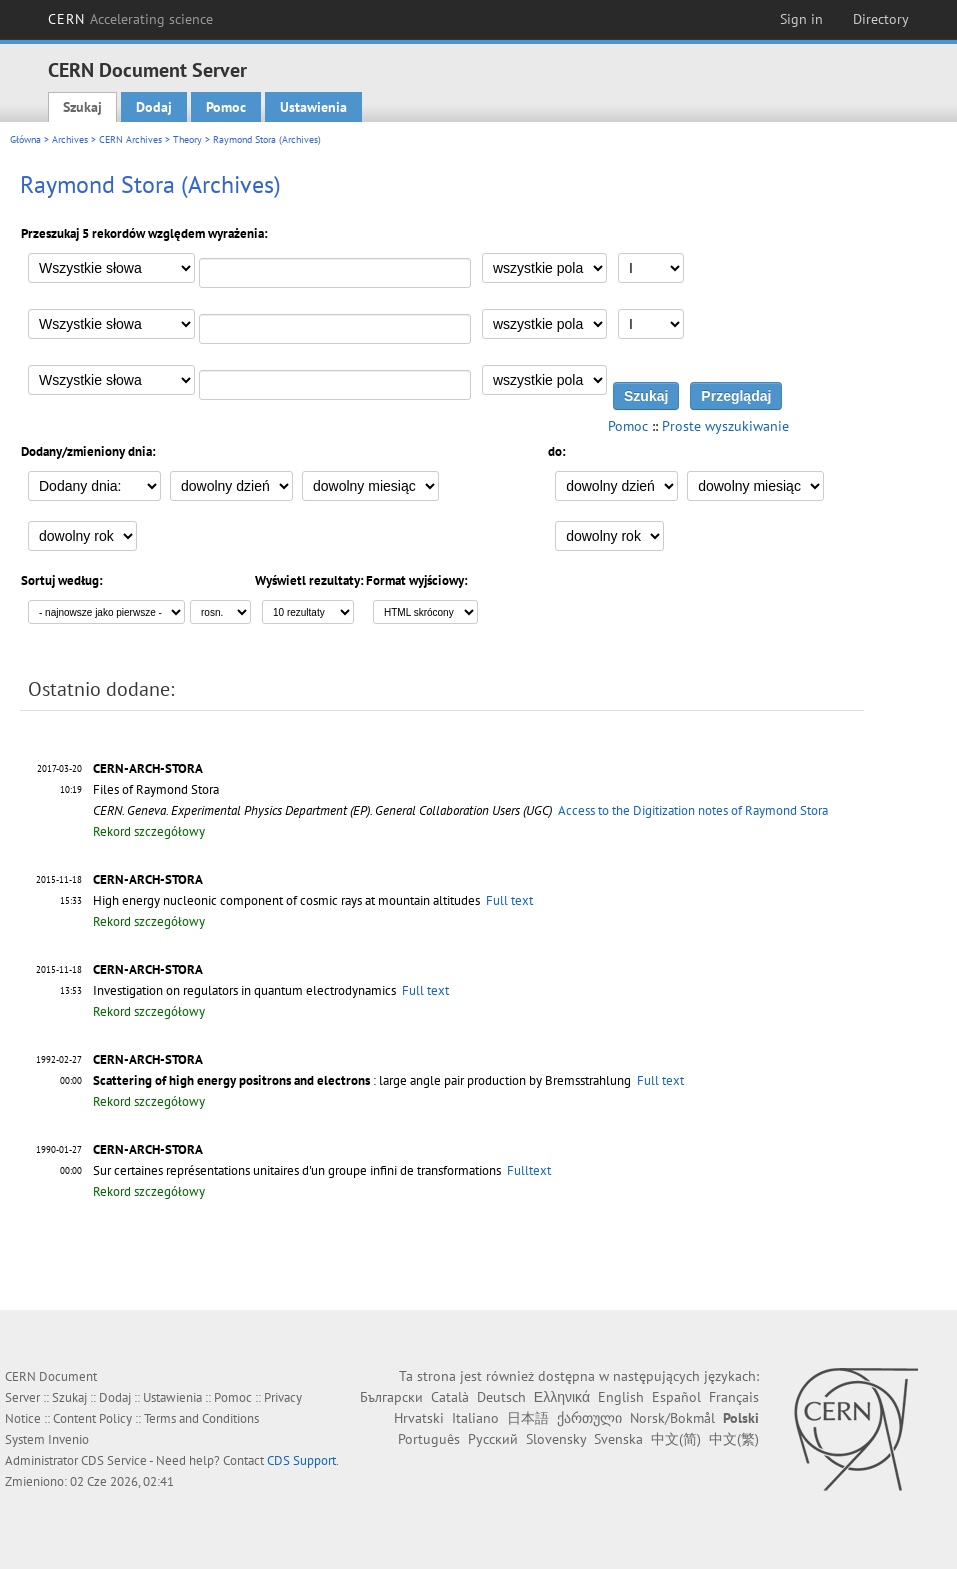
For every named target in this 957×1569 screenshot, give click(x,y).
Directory (881, 19)
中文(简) (676, 1439)
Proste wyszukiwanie (725, 426)
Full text (509, 900)
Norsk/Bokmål (672, 1418)
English (621, 1397)
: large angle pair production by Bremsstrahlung (362, 1080)
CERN (131, 19)
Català (450, 1397)
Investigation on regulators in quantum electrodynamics (244, 990)
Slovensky (556, 1439)
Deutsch (501, 1397)
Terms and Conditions (201, 1418)
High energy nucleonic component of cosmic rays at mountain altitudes (286, 900)
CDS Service (114, 1460)
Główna (25, 139)
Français (734, 1397)
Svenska (618, 1439)
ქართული (589, 1418)
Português (429, 1439)
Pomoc (226, 107)
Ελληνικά (562, 1397)
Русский (493, 1439)
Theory (187, 139)
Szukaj (82, 107)
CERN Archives (130, 139)
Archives (70, 139)
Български (391, 1397)
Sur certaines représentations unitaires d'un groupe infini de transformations (297, 1170)
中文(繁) (734, 1439)
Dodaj (154, 107)
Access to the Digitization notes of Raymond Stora (693, 810)
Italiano (475, 1418)
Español (676, 1397)
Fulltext (529, 1170)
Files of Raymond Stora (156, 789)
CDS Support (301, 1460)
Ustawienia (313, 107)
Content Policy (92, 1418)
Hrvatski (419, 1418)
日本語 (528, 1418)
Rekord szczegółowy (149, 831)
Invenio (68, 1439)
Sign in (801, 19)
